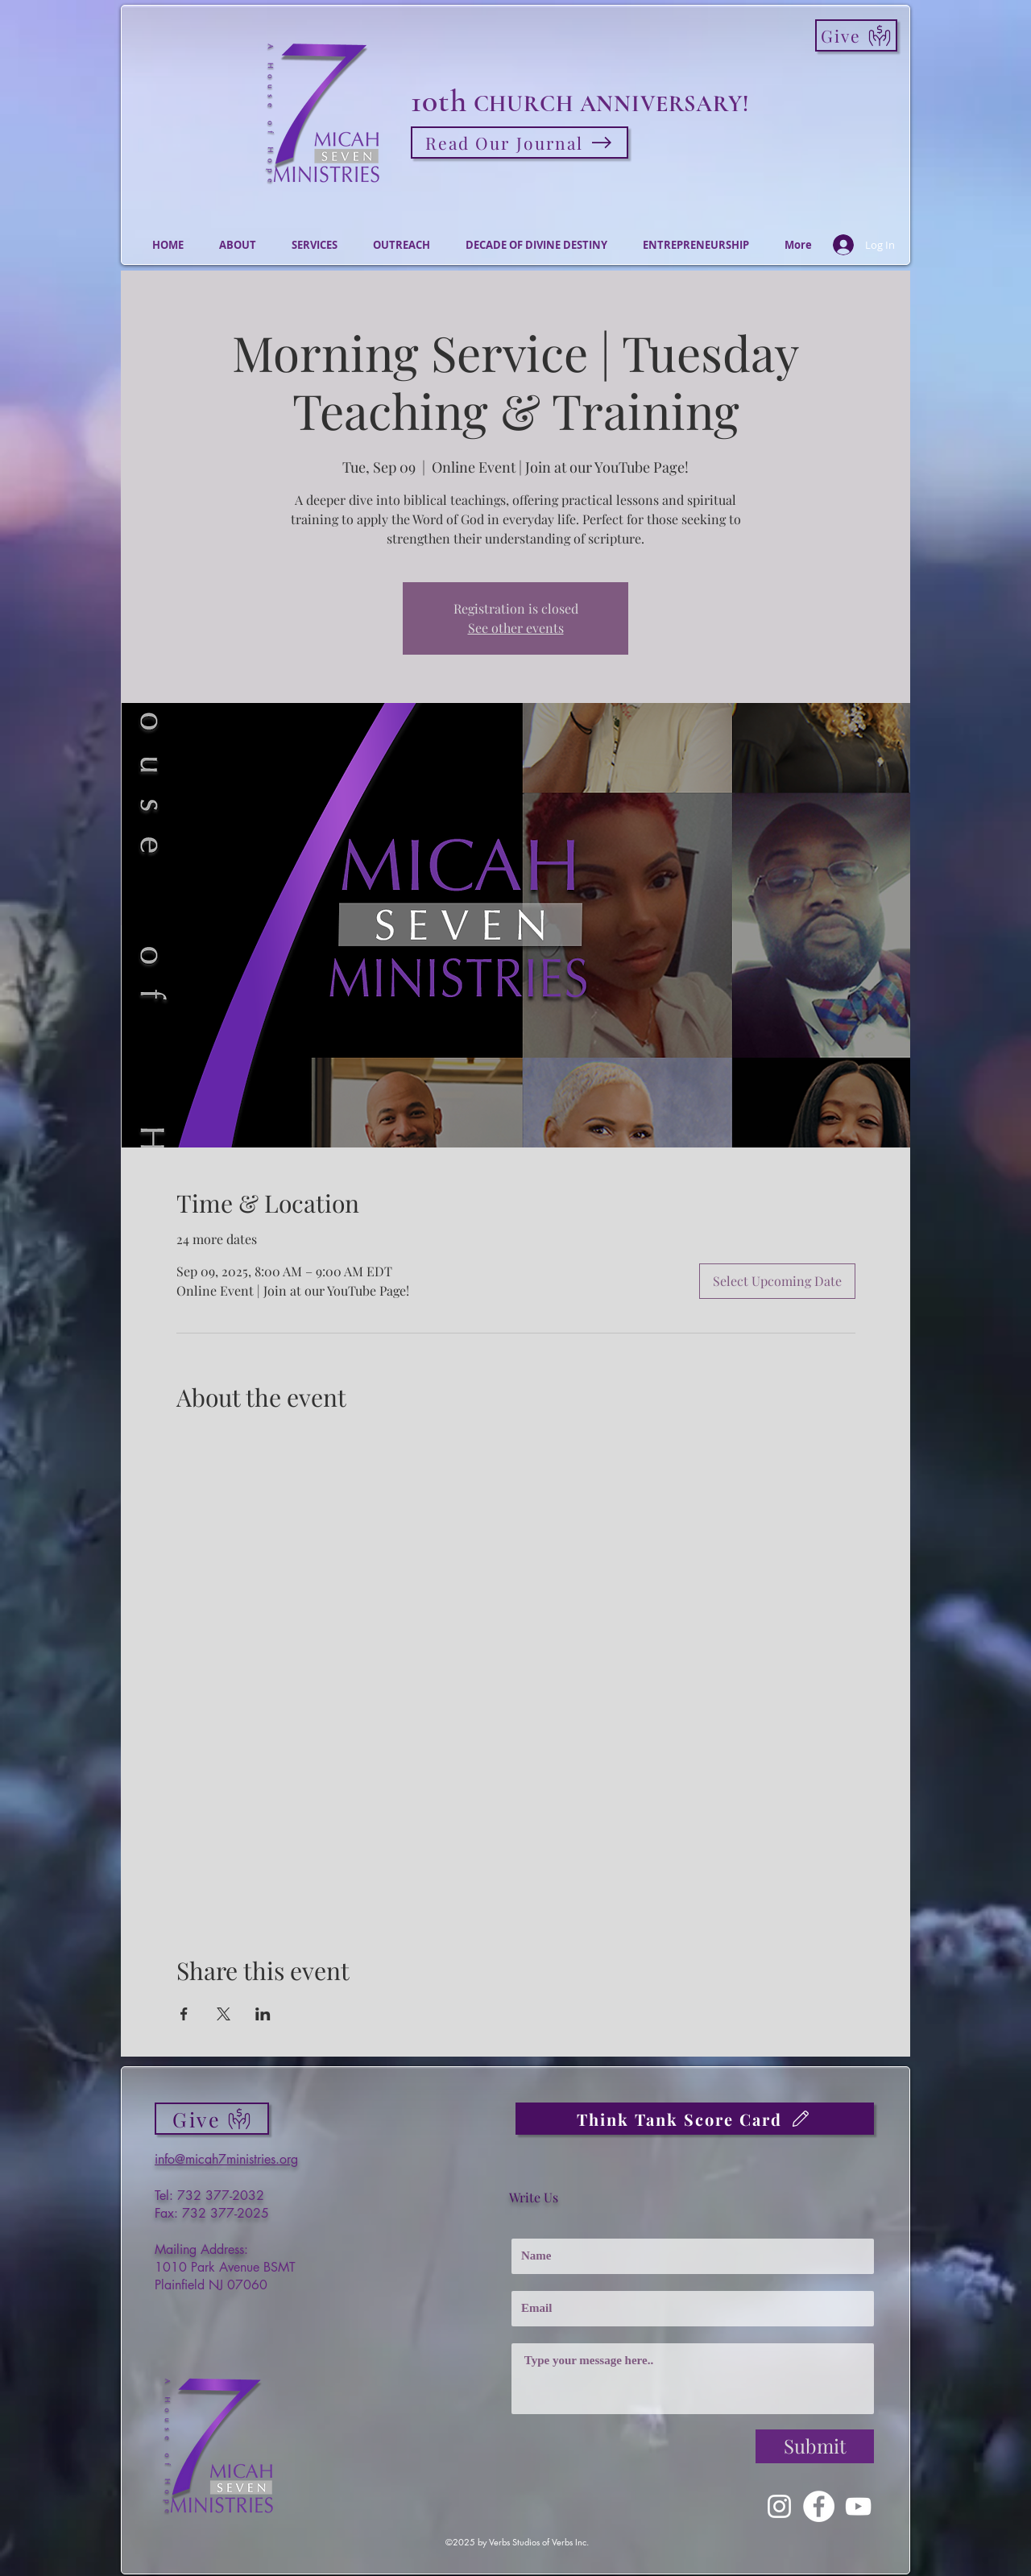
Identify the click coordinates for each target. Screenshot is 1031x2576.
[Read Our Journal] (519, 142)
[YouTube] (858, 2506)
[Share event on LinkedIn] (263, 2013)
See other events (516, 627)
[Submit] (815, 2446)
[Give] (856, 35)
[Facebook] (818, 2506)
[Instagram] (779, 2506)
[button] (237, 245)
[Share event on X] (223, 2013)
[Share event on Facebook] (184, 2013)
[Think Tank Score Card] (695, 2119)
